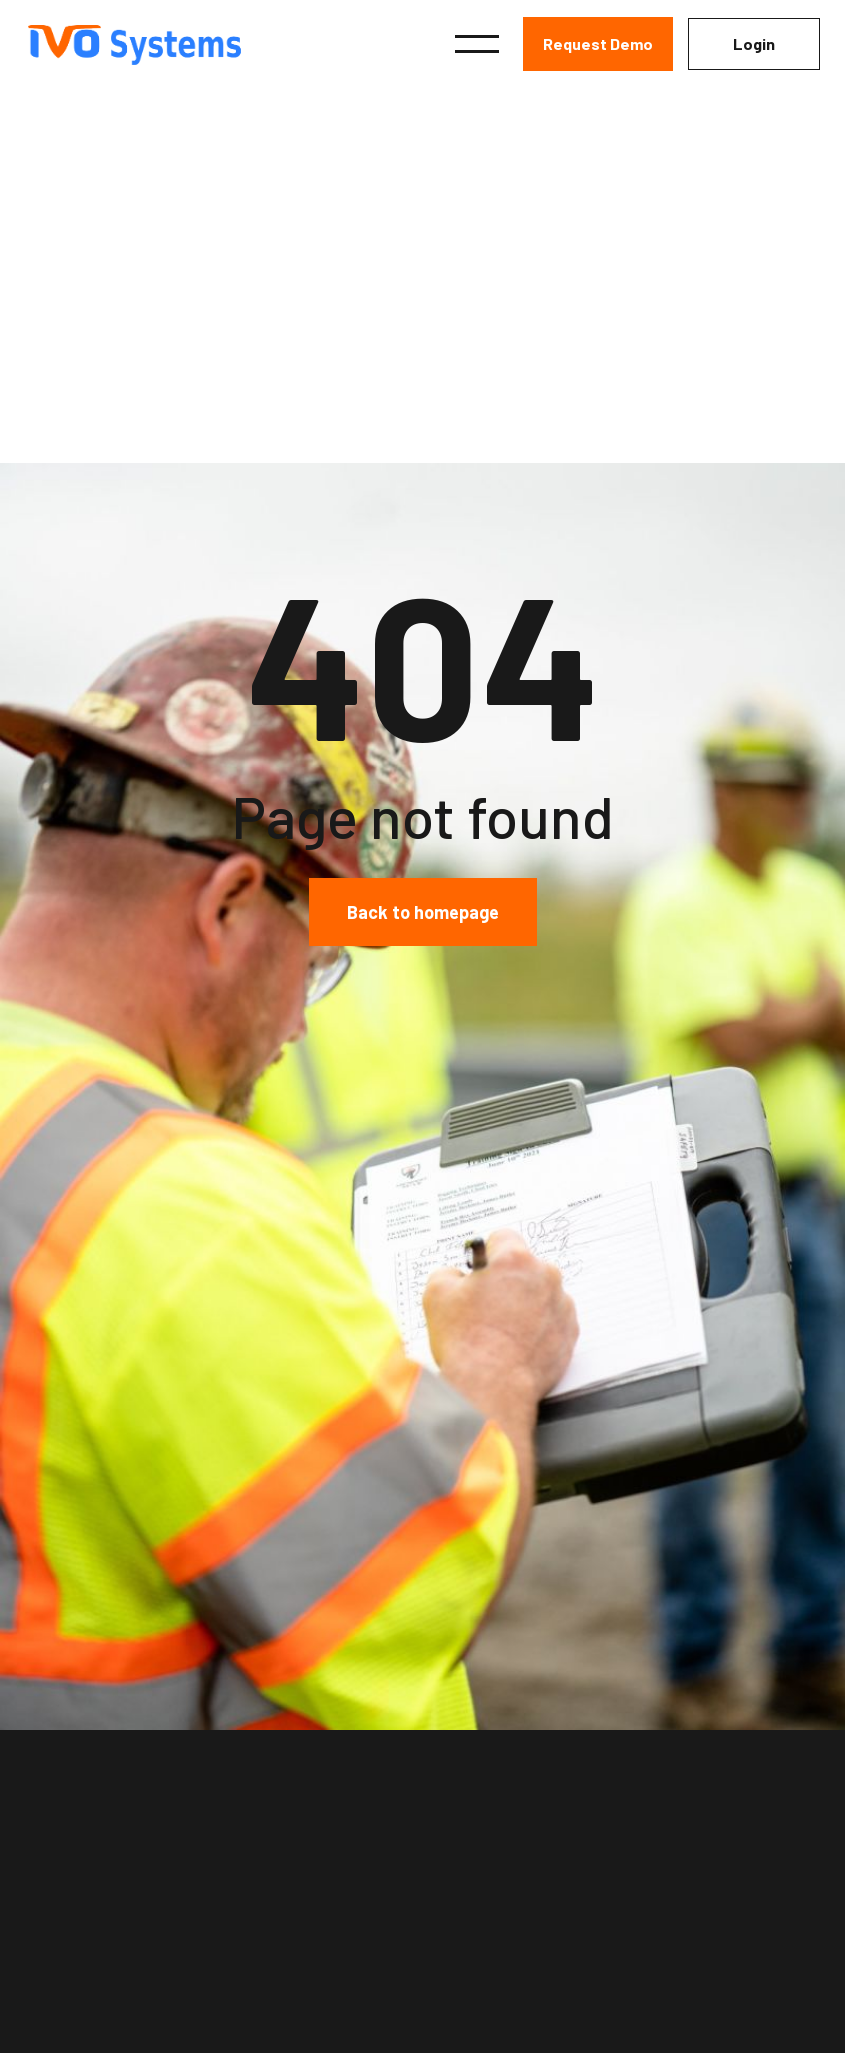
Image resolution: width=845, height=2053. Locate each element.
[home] (147, 44)
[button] (477, 44)
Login (754, 43)
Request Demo (598, 43)
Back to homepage (423, 912)
